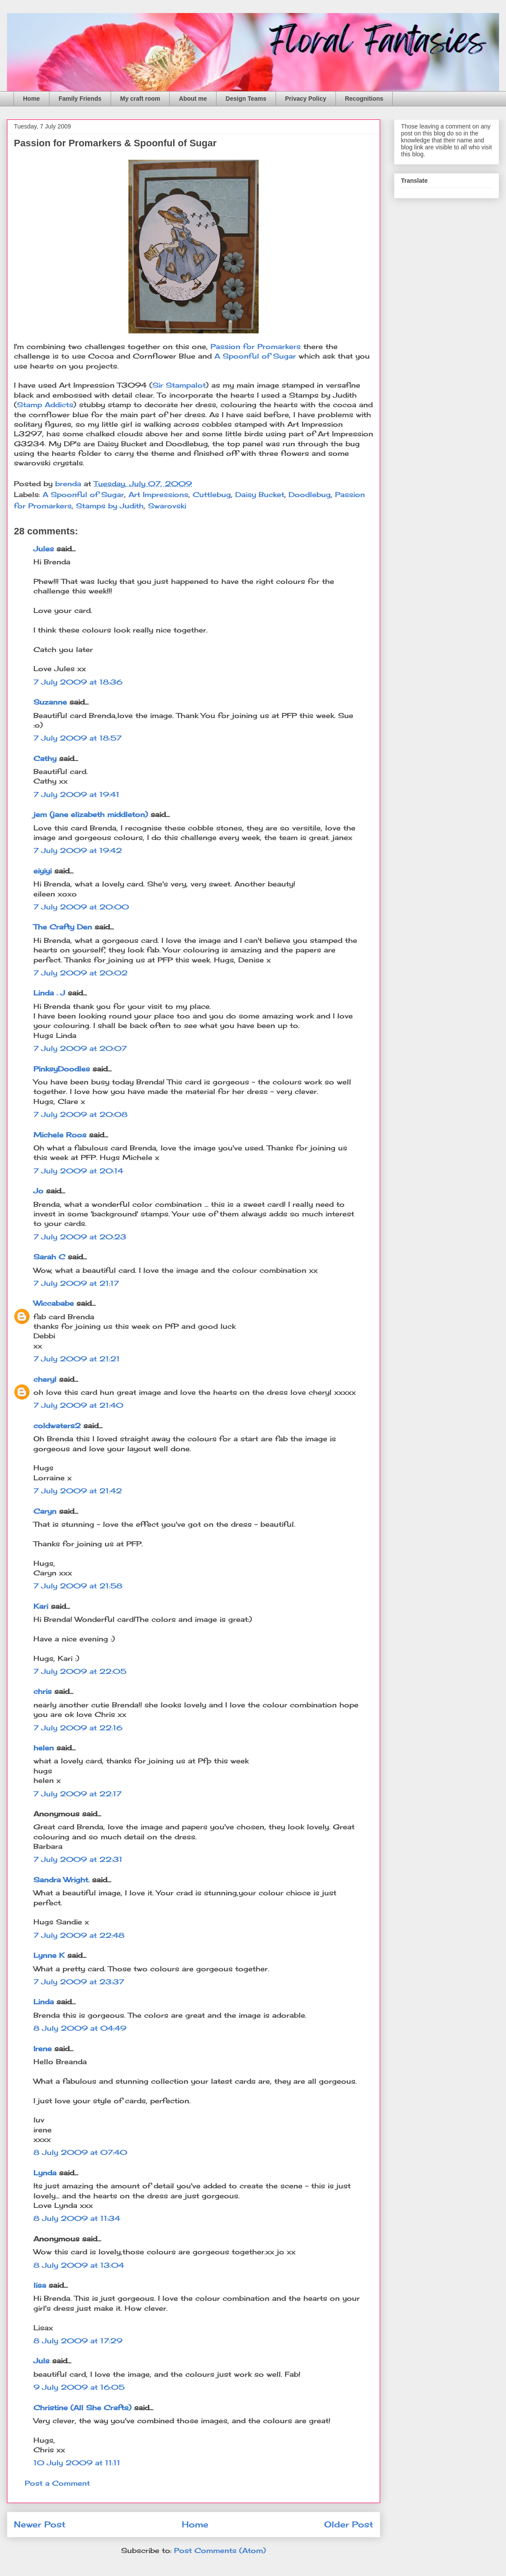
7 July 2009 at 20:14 (78, 1170)
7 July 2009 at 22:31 (77, 1859)
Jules (43, 548)
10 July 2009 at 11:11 (76, 2462)
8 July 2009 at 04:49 (79, 2028)
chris (42, 1691)
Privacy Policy (305, 98)
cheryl (44, 1379)
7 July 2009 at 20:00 (81, 907)
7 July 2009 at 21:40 (78, 1405)
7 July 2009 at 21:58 (77, 1585)
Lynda (44, 2172)
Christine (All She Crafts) (82, 2407)
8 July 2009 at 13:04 (78, 2265)
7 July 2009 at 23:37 (78, 1981)
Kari (40, 1606)
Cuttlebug (212, 494)
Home (31, 98)
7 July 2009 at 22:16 (77, 1727)
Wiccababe (53, 1303)
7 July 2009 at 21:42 (77, 1490)
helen (43, 1747)
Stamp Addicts (45, 404)
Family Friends (80, 98)
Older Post (348, 2524)
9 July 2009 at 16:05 (79, 2387)
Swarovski (167, 505)
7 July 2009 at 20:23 (79, 1236)
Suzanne (50, 702)
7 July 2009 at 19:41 (76, 794)
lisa (39, 2285)
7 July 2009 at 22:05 (79, 1671)
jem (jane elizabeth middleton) (90, 814)
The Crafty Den (62, 926)
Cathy (44, 758)
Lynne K (49, 1955)
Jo (38, 1190)
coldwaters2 (57, 1425)
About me (193, 98)
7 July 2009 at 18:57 (77, 738)
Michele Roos (59, 1134)
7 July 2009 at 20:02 (80, 972)
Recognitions (364, 98)
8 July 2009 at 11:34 (76, 2218)
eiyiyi (42, 870)
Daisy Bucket (259, 494)
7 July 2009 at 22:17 (77, 1793)
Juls (41, 2360)
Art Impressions (158, 494)
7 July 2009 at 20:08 (80, 1114)
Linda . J (49, 992)
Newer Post (40, 2524)
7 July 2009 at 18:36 (77, 682)
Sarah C (49, 1256)
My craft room (140, 98)
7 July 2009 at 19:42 (77, 850)
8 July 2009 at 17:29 (77, 2340)
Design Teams (246, 98)
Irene (42, 2048)
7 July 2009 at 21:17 (76, 1283)
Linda (43, 2001)
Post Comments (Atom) (220, 2550)
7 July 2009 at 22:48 (79, 1935)
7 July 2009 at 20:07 (80, 1048)
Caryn (44, 1511)
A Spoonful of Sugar (255, 356)
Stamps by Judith (110, 505)
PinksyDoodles (61, 1068)
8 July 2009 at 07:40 (80, 2152)
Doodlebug (310, 494)
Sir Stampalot (179, 385)
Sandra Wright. (61, 1879)
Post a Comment (57, 2483)
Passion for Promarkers (255, 346)
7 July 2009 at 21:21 (76, 1358)
